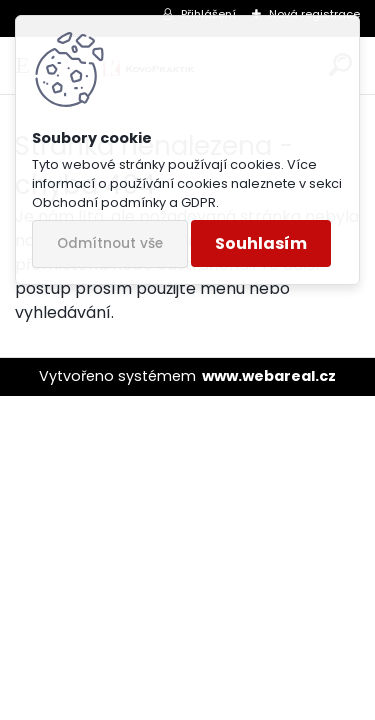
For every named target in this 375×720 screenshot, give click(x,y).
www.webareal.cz (269, 376)
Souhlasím (261, 243)
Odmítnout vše (110, 243)
